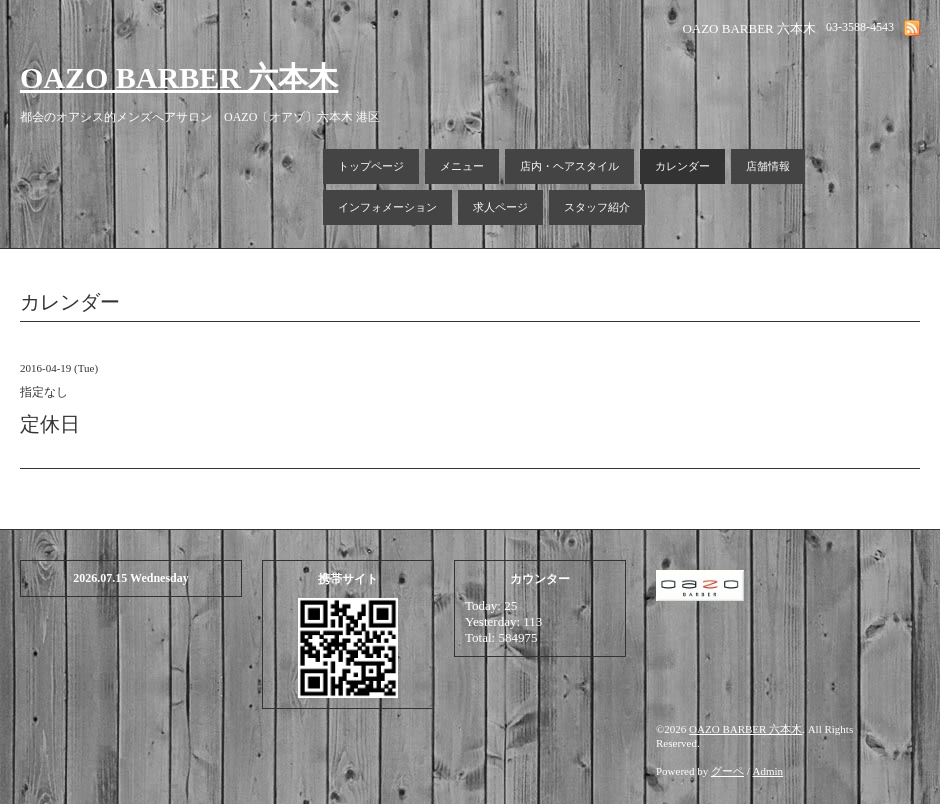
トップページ (371, 166)
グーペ (727, 771)
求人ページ (500, 207)
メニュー (462, 166)
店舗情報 (768, 166)
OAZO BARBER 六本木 (179, 77)
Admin (768, 771)
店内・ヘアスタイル (569, 166)
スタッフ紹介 (597, 207)
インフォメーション (387, 207)
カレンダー (682, 166)
